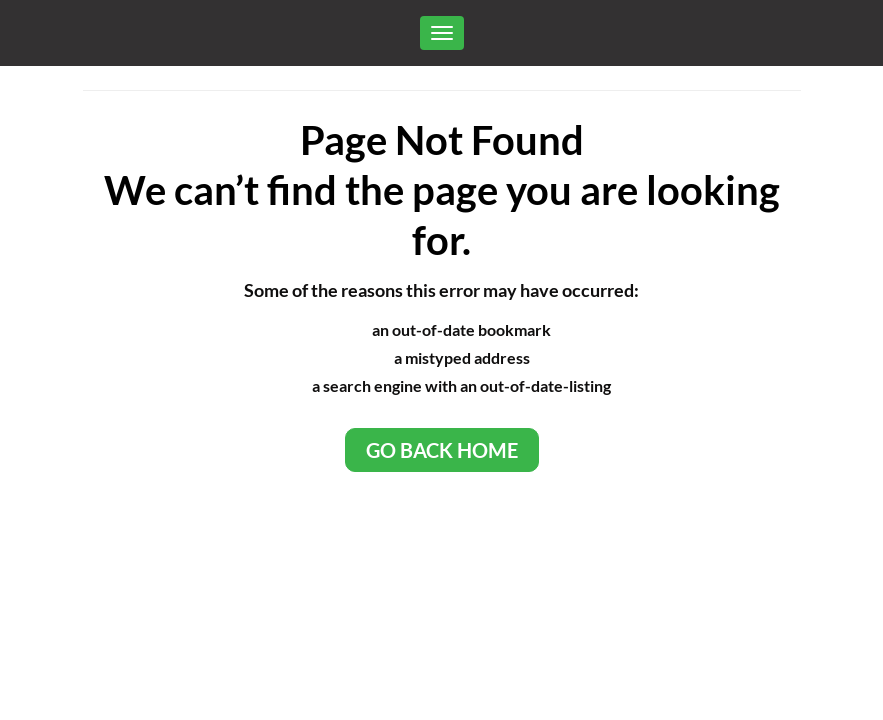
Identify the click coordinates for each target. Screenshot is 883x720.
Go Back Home (442, 450)
